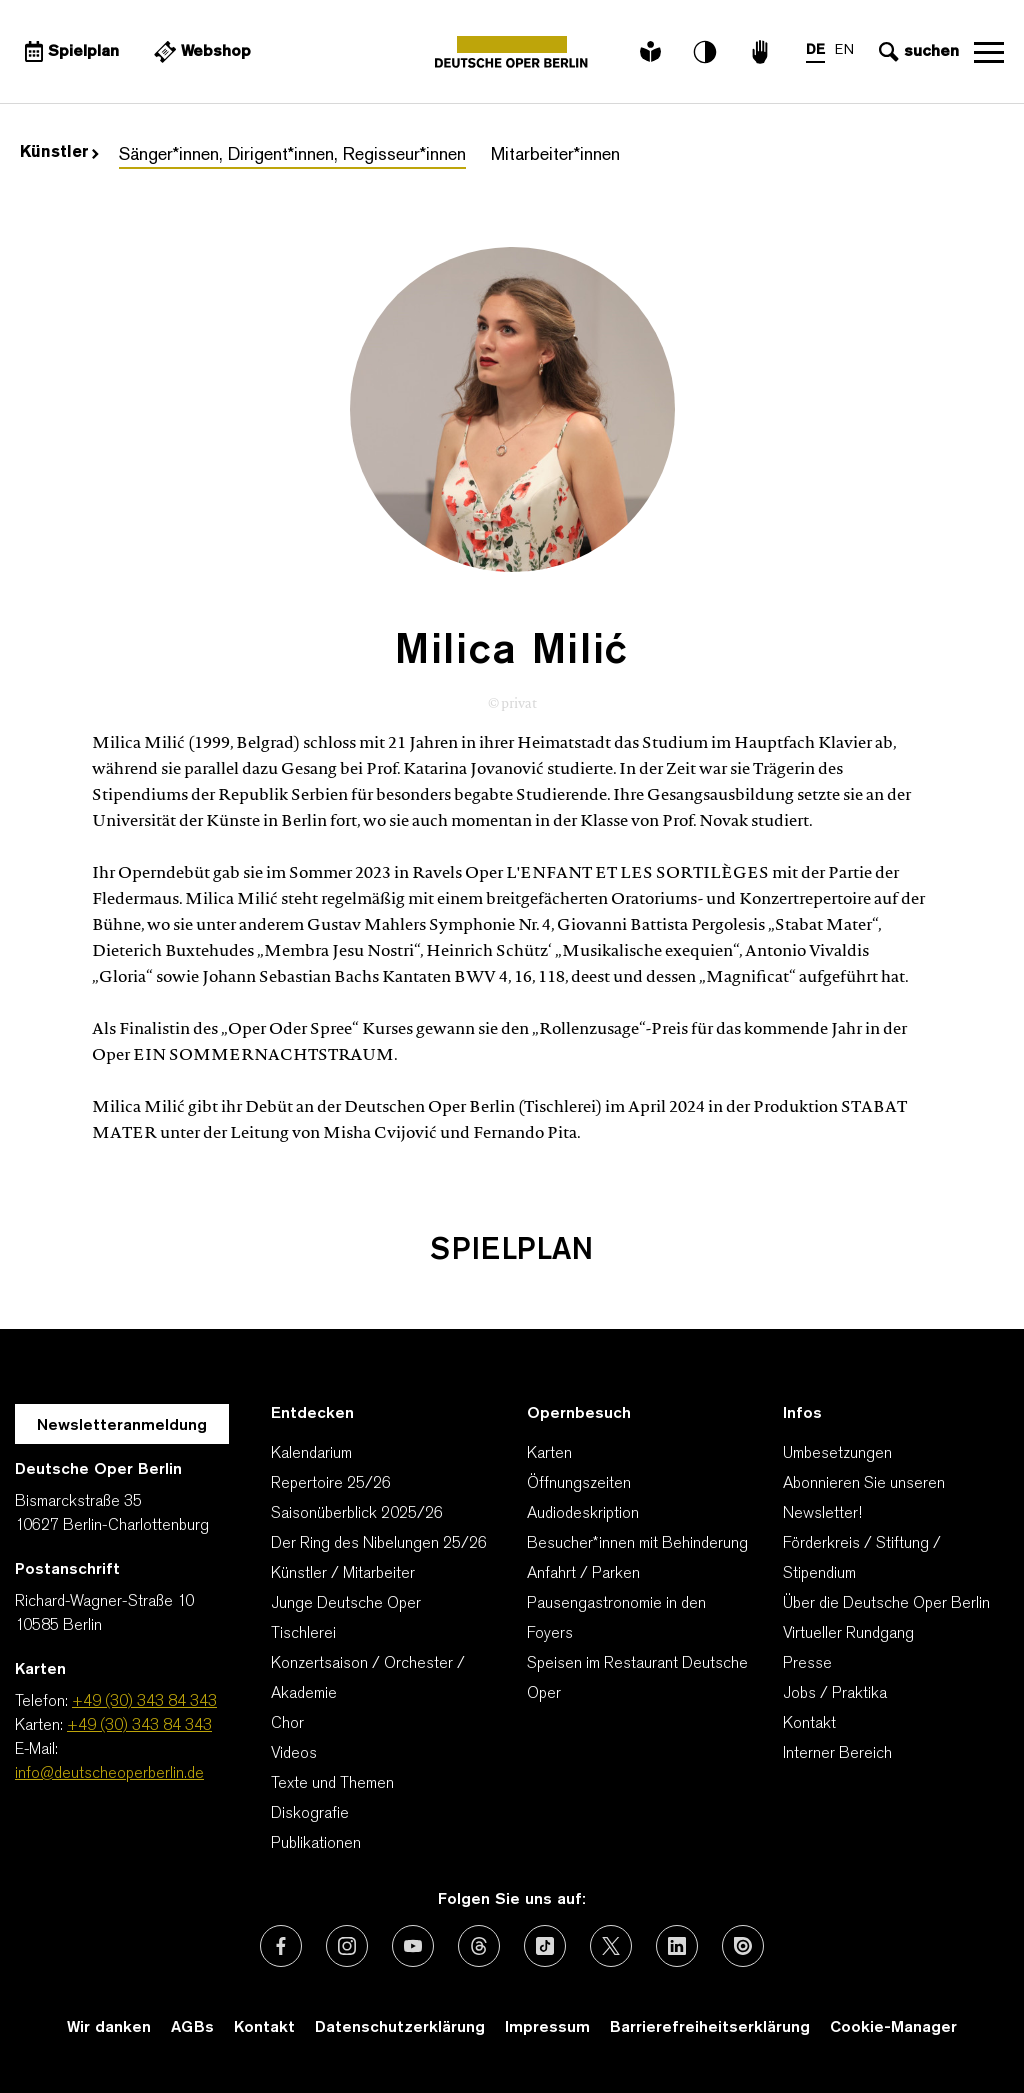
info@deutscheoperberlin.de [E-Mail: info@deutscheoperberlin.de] (109, 1774)
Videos (294, 1754)
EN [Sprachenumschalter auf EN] (844, 50)
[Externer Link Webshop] (200, 52)
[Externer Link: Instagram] (347, 1946)
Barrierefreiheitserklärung (710, 2028)
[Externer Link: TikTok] (545, 1946)
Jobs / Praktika (835, 1694)
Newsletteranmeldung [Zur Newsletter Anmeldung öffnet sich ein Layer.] (122, 1426)
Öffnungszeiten (579, 1484)
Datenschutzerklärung (400, 2028)
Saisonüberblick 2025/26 (357, 1514)
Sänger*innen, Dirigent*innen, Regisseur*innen (292, 155)
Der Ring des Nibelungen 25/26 (379, 1544)
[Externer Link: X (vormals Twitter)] (611, 1946)
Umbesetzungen (837, 1454)
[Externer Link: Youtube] (413, 1946)
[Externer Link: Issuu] (743, 1946)
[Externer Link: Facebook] (281, 1946)
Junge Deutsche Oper (346, 1604)
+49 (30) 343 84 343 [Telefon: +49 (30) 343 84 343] (144, 1702)
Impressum (547, 2028)
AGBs (192, 2028)
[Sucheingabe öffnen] (916, 52)
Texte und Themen (332, 1784)
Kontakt (809, 1724)
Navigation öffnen (989, 52)
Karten (549, 1454)
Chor (287, 1724)
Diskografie (310, 1814)
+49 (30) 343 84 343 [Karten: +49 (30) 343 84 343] (139, 1726)
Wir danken (109, 2028)
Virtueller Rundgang (848, 1634)
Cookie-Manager (893, 2028)
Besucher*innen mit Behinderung (637, 1544)
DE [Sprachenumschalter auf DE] (815, 50)
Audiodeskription (583, 1514)
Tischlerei (303, 1634)
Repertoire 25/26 (331, 1484)
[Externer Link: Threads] (479, 1946)
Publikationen (316, 1844)
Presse (807, 1664)
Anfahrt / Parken (583, 1574)
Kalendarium (311, 1454)
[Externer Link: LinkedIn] (677, 1946)
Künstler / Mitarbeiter (343, 1574)
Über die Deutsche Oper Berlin (886, 1604)
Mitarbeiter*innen (555, 155)
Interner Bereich (837, 1754)
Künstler (59, 153)
